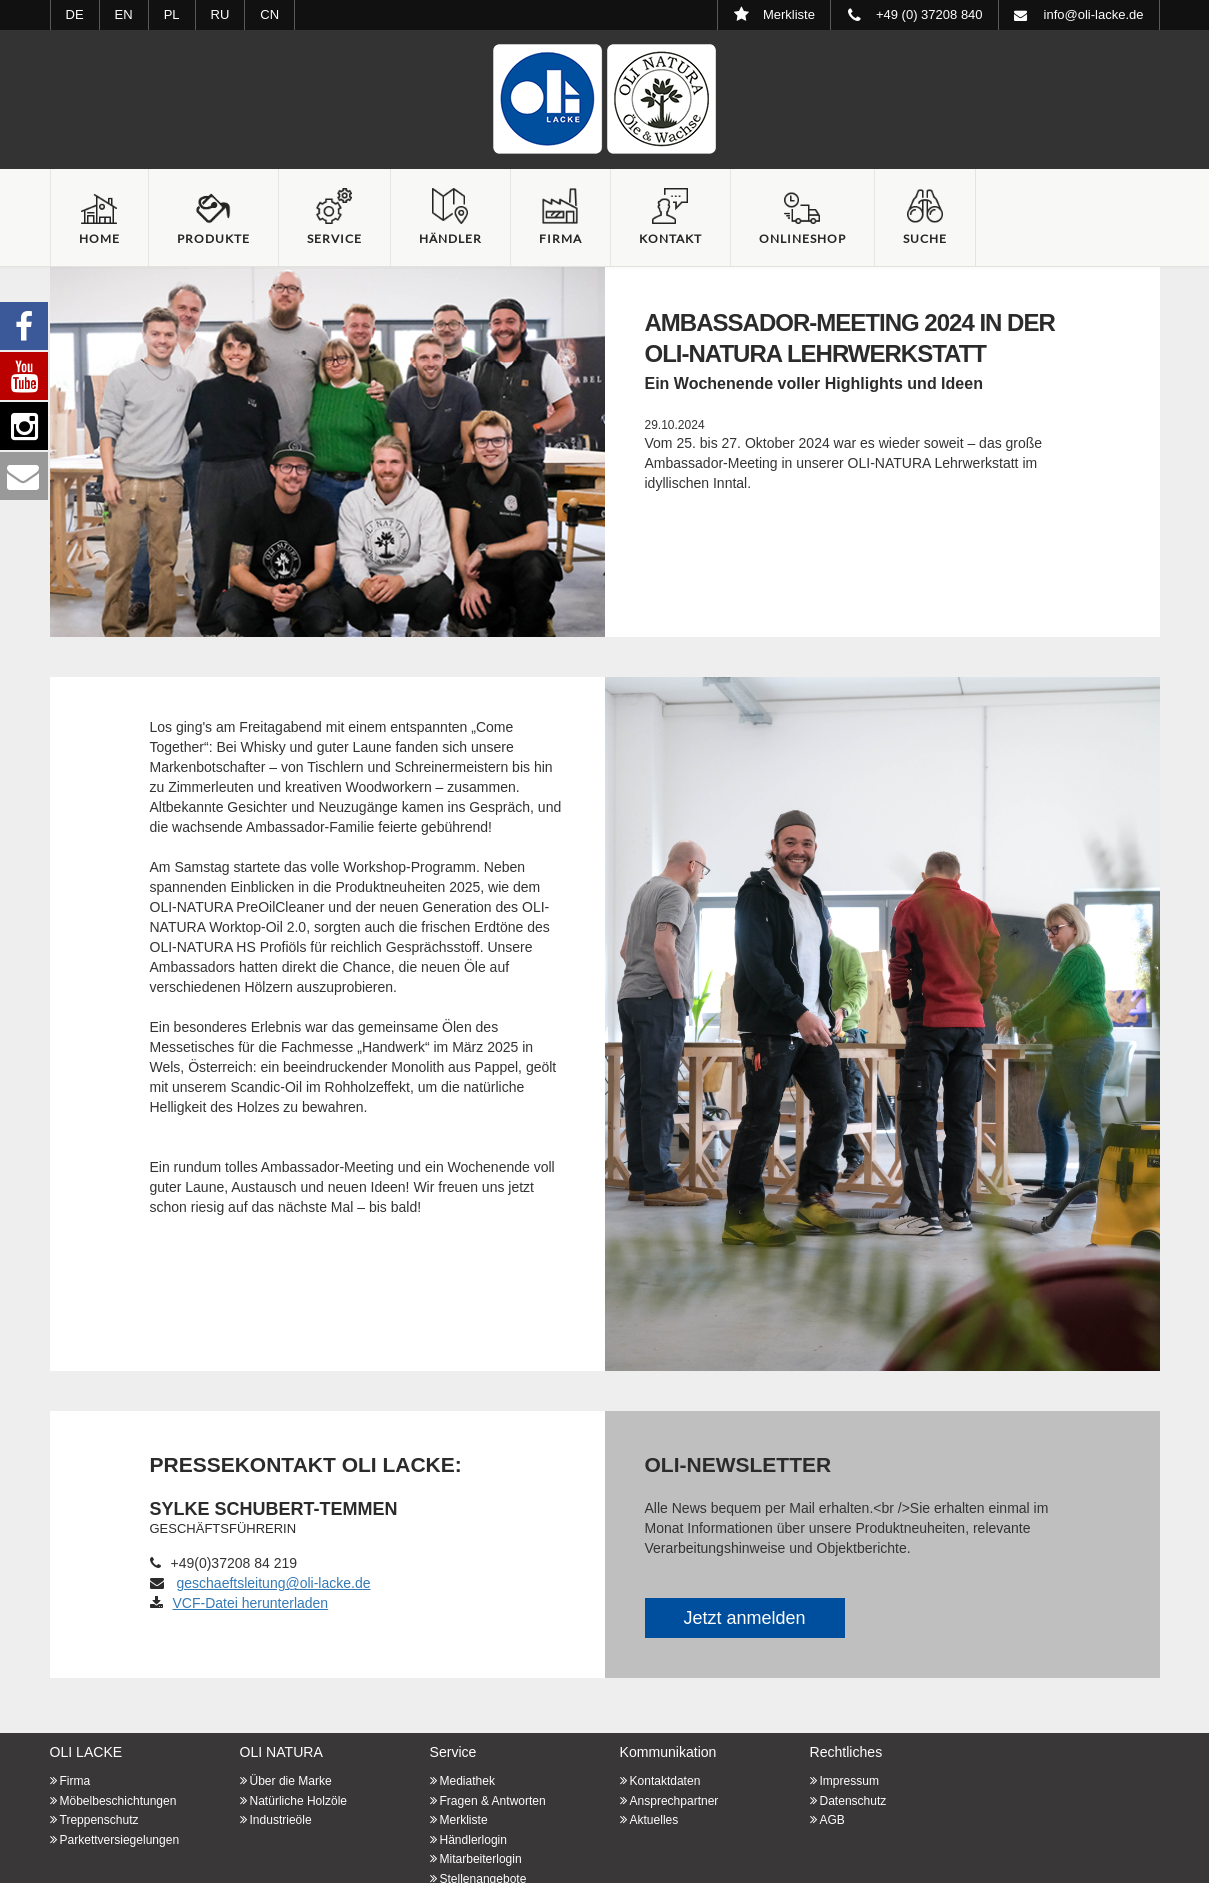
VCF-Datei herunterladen (239, 1603)
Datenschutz (853, 1801)
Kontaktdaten (665, 1781)
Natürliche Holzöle (298, 1801)
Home (99, 238)
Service (334, 238)
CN (269, 14)
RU (220, 14)
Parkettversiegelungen (119, 1840)
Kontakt (670, 238)
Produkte (213, 238)
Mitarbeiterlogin (481, 1859)
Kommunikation (668, 1752)
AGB (832, 1820)
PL (172, 14)
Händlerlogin (473, 1840)
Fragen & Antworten (493, 1801)
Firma (560, 238)
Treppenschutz (99, 1820)
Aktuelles (654, 1820)
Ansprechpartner (674, 1801)
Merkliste (464, 1820)
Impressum (849, 1781)
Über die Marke (291, 1781)
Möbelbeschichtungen (118, 1801)
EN (124, 14)
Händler (450, 238)
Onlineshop (802, 238)
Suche (925, 238)
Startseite (605, 99)
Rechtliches (846, 1752)
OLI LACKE (86, 1752)
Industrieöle (281, 1820)
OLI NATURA (281, 1752)
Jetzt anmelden (744, 1618)
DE (75, 14)
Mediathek (467, 1781)
